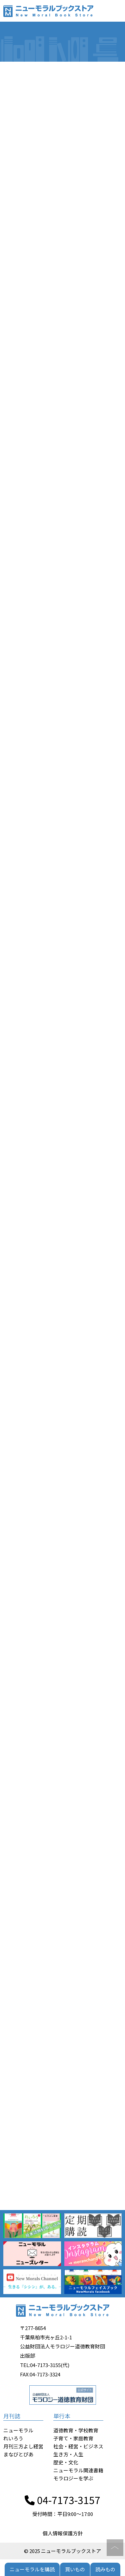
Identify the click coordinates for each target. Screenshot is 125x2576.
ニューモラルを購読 (32, 2569)
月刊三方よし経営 (23, 2446)
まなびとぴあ (18, 2454)
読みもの (105, 2569)
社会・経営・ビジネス (78, 2446)
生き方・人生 (68, 2454)
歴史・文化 (65, 2462)
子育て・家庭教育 (73, 2438)
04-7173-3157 (62, 2499)
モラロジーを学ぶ (73, 2478)
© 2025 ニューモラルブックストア (62, 2550)
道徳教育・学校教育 (75, 2430)
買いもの (75, 2569)
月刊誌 (11, 2416)
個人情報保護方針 (63, 2533)
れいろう (13, 2438)
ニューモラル (18, 2430)
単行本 (61, 2416)
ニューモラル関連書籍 (78, 2470)
